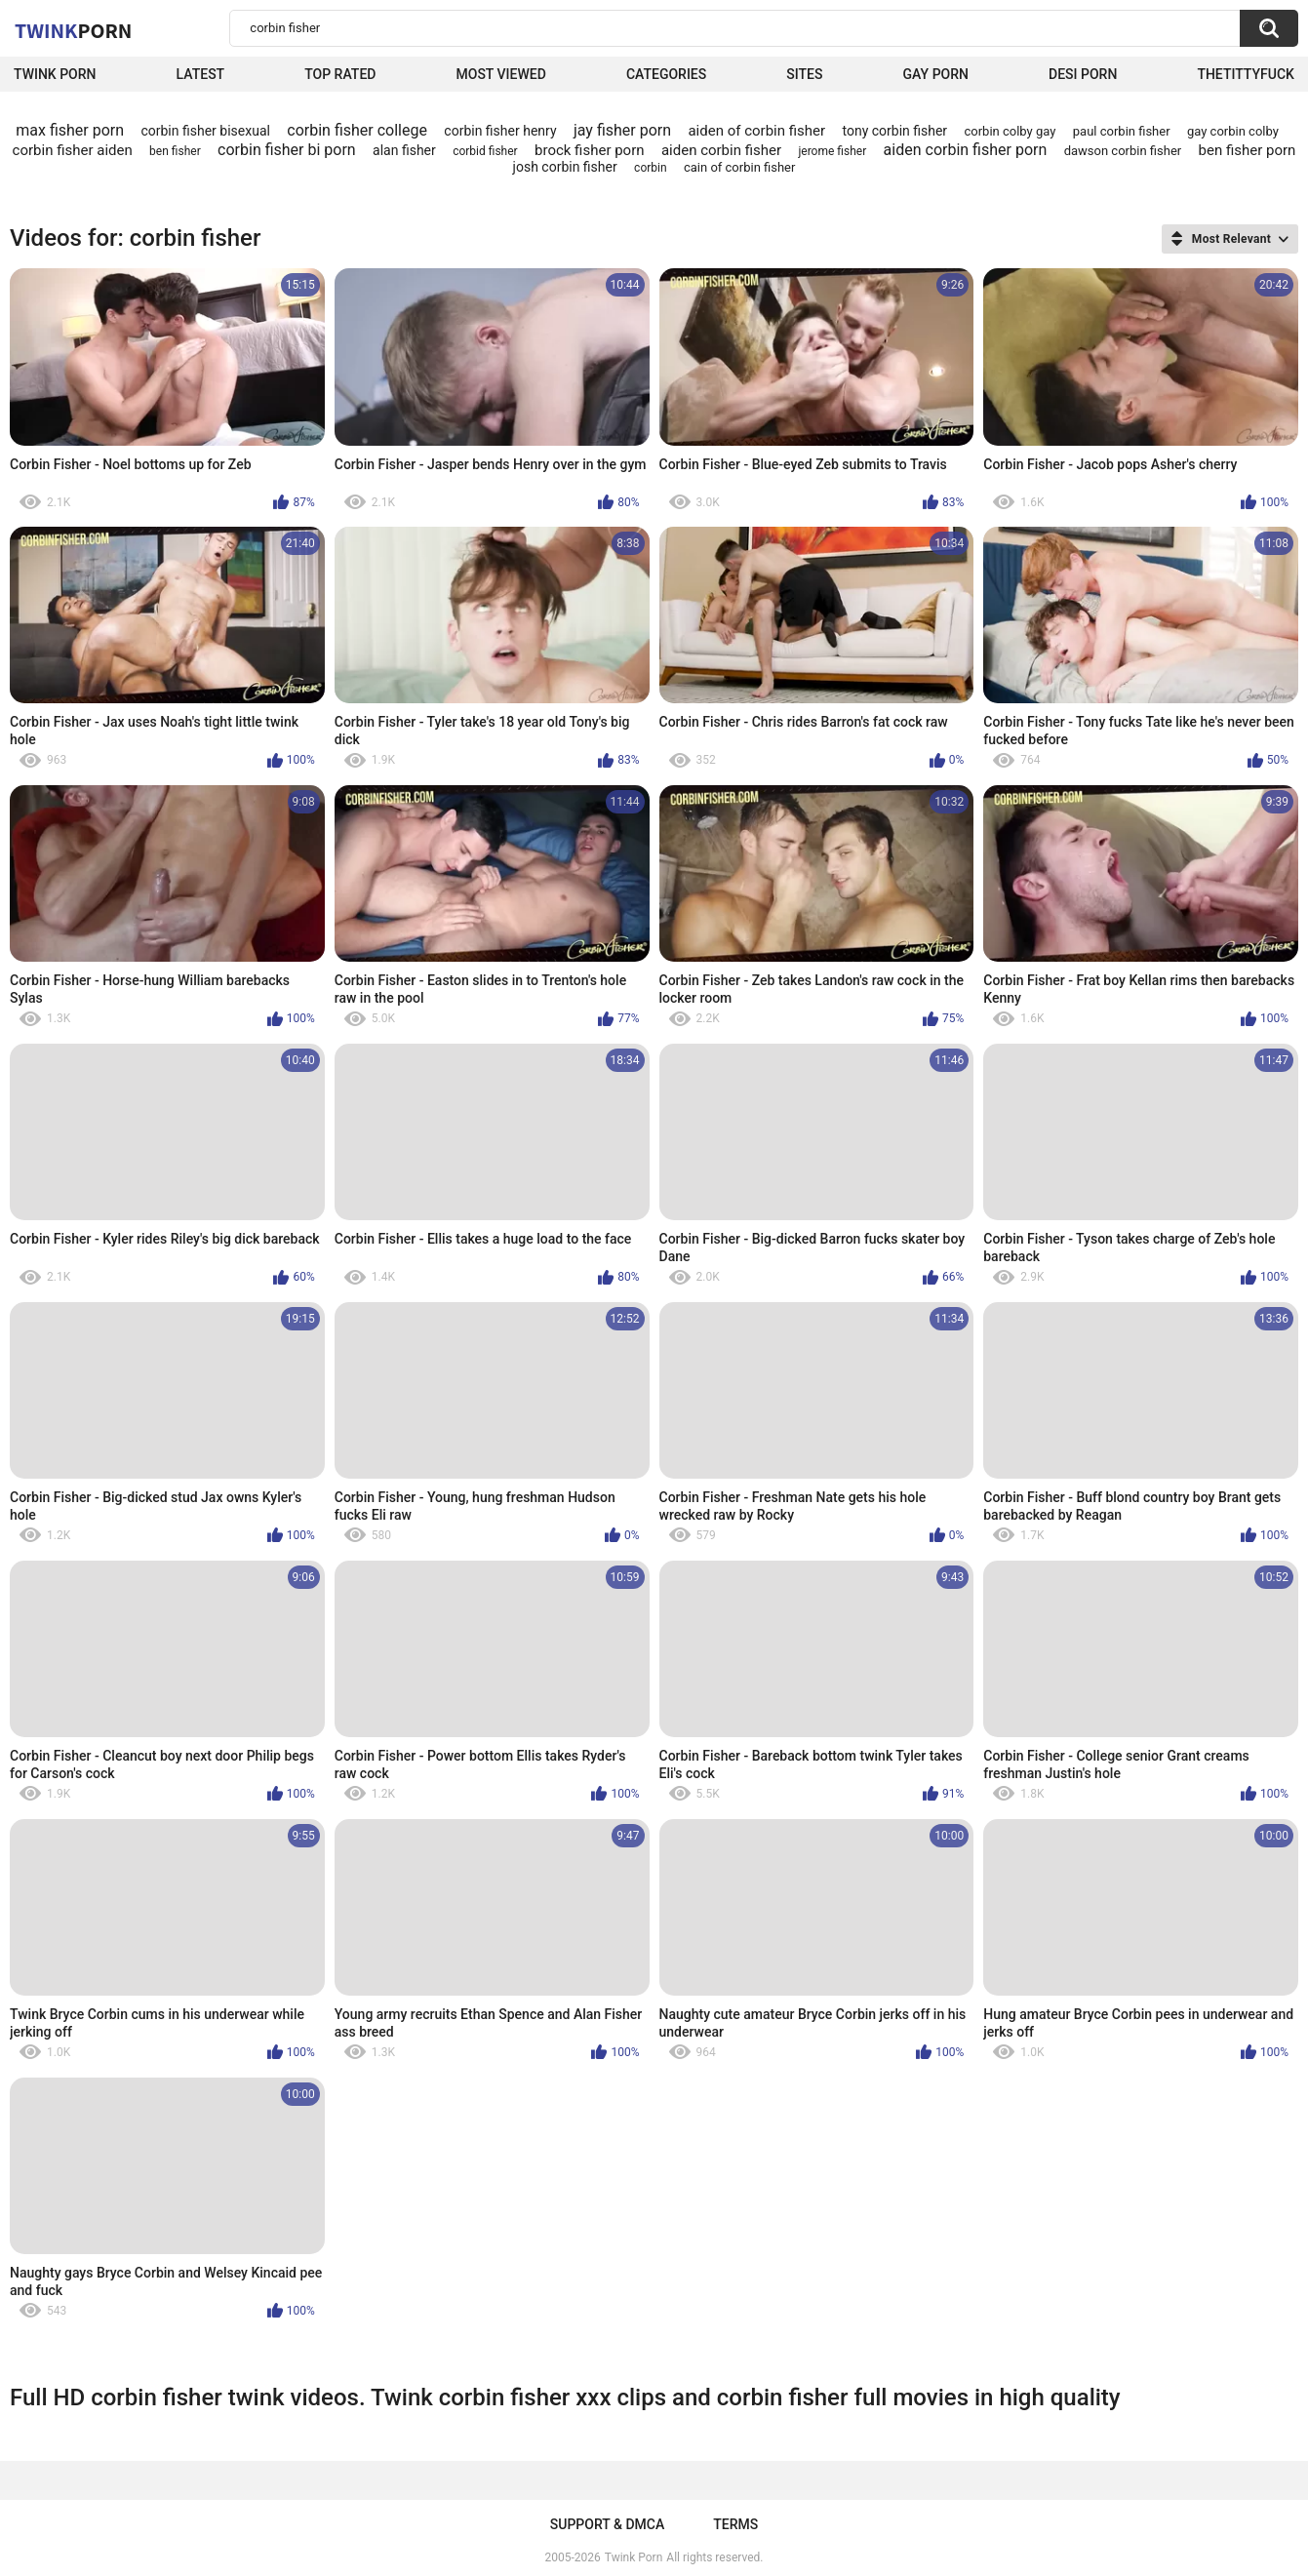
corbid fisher (485, 151)
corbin (650, 168)
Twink (73, 30)
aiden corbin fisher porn (966, 149)
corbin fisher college (357, 130)
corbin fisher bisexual (204, 131)
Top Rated (340, 74)
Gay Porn (936, 74)
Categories (666, 74)
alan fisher (404, 150)
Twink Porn (55, 74)
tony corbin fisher (894, 131)
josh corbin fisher (565, 167)
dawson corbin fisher (1123, 150)
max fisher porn (70, 130)
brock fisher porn (590, 150)
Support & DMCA (607, 2524)
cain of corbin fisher (739, 167)
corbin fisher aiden (73, 150)
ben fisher (175, 151)
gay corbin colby (1233, 131)
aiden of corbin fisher (756, 130)
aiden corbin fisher (721, 150)
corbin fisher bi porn (287, 149)
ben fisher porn (1247, 150)
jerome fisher (832, 151)
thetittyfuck (1245, 74)
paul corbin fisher (1121, 131)
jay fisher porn (622, 130)
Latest (201, 74)
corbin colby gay (1010, 131)
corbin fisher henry (500, 131)
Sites (804, 74)
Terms (735, 2524)
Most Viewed (501, 74)
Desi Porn (1083, 74)
